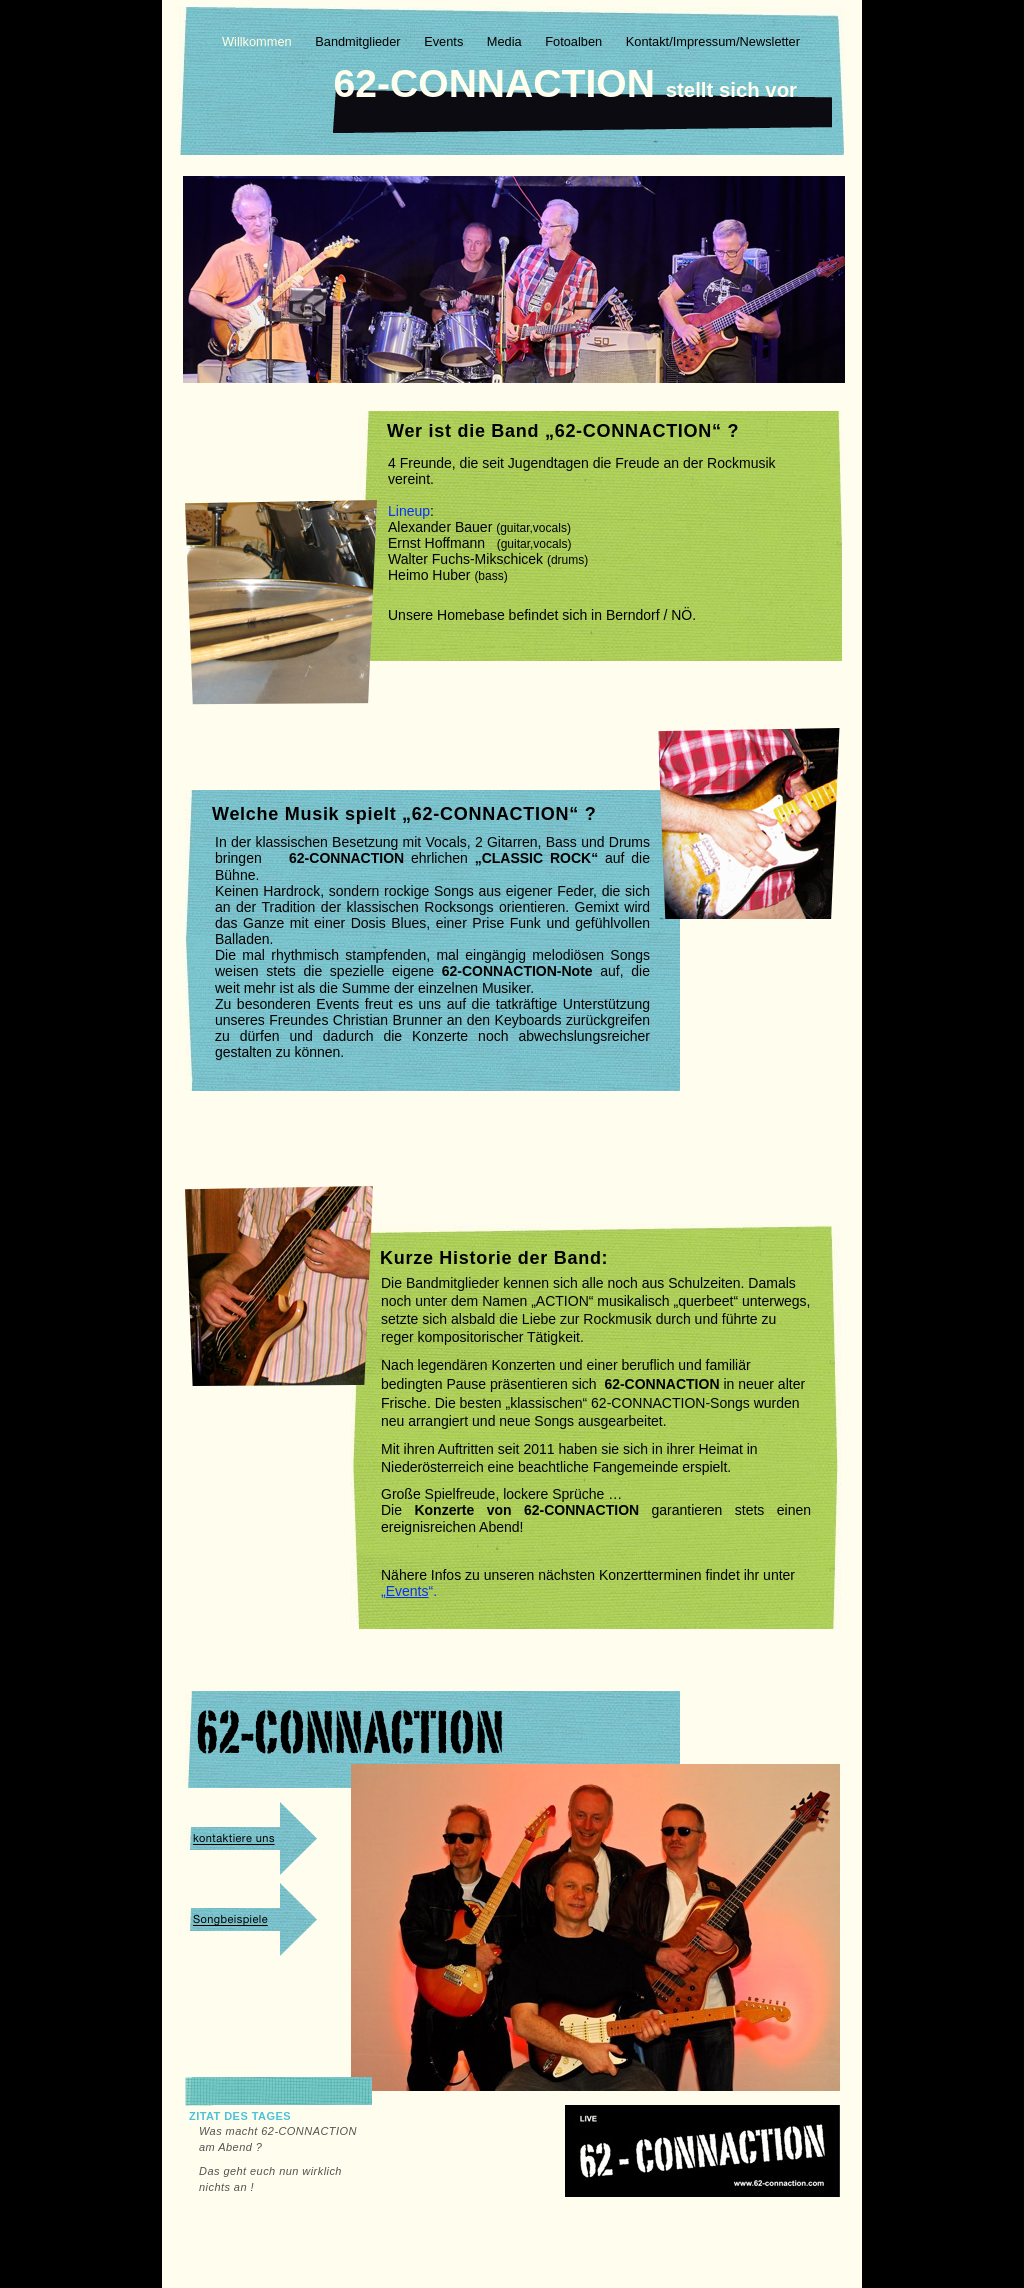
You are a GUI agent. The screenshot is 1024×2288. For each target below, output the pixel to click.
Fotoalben (575, 41)
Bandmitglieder (359, 41)
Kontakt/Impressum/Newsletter (713, 41)
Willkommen (258, 41)
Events (445, 41)
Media (506, 41)
